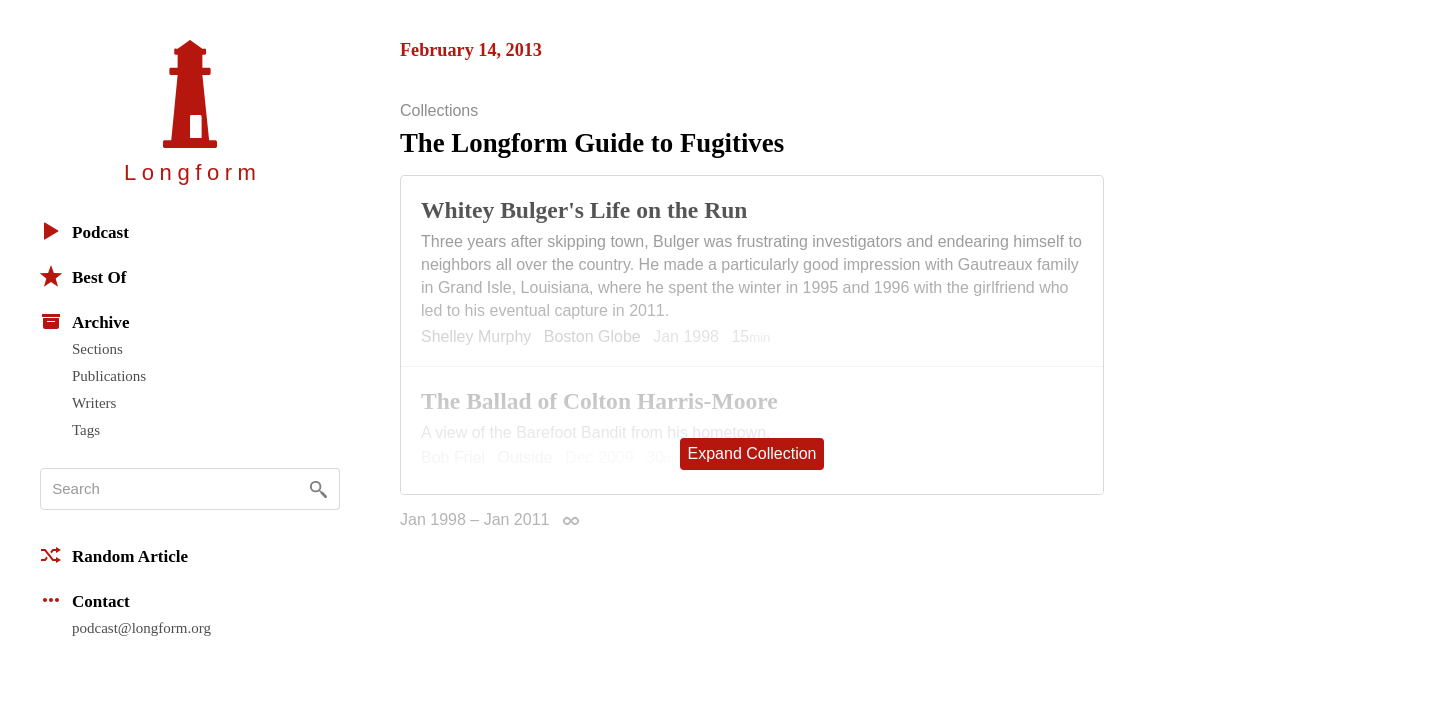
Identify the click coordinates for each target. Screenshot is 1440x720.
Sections (97, 349)
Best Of (83, 276)
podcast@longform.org (141, 628)
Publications (109, 376)
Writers (94, 403)
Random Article (114, 555)
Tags (86, 430)
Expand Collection (752, 453)
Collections (439, 111)
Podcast (84, 231)
